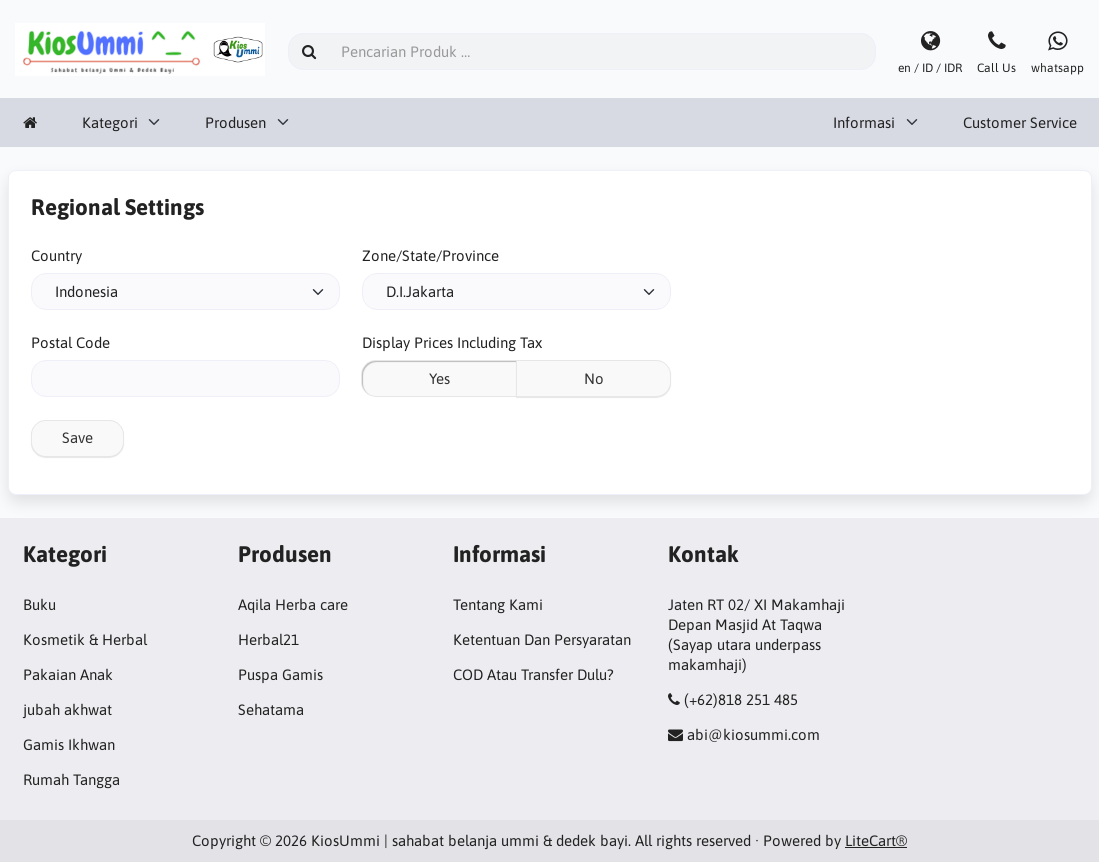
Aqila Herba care (293, 604)
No (594, 378)
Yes (439, 378)
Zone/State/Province (430, 255)
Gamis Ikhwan (69, 744)
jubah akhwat (67, 709)
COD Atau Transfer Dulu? (533, 674)
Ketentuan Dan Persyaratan (542, 639)
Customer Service (1020, 122)
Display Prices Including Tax (452, 342)
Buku (39, 604)
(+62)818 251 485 (741, 699)
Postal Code (70, 342)
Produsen (235, 122)
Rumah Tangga (71, 779)
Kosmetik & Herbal (85, 639)
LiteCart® (876, 840)
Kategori (110, 122)
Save (77, 437)
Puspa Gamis (280, 674)
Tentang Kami (498, 604)
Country (56, 255)
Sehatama (271, 709)
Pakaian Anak (68, 674)
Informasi (864, 122)
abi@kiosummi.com (753, 734)
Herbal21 (268, 639)
